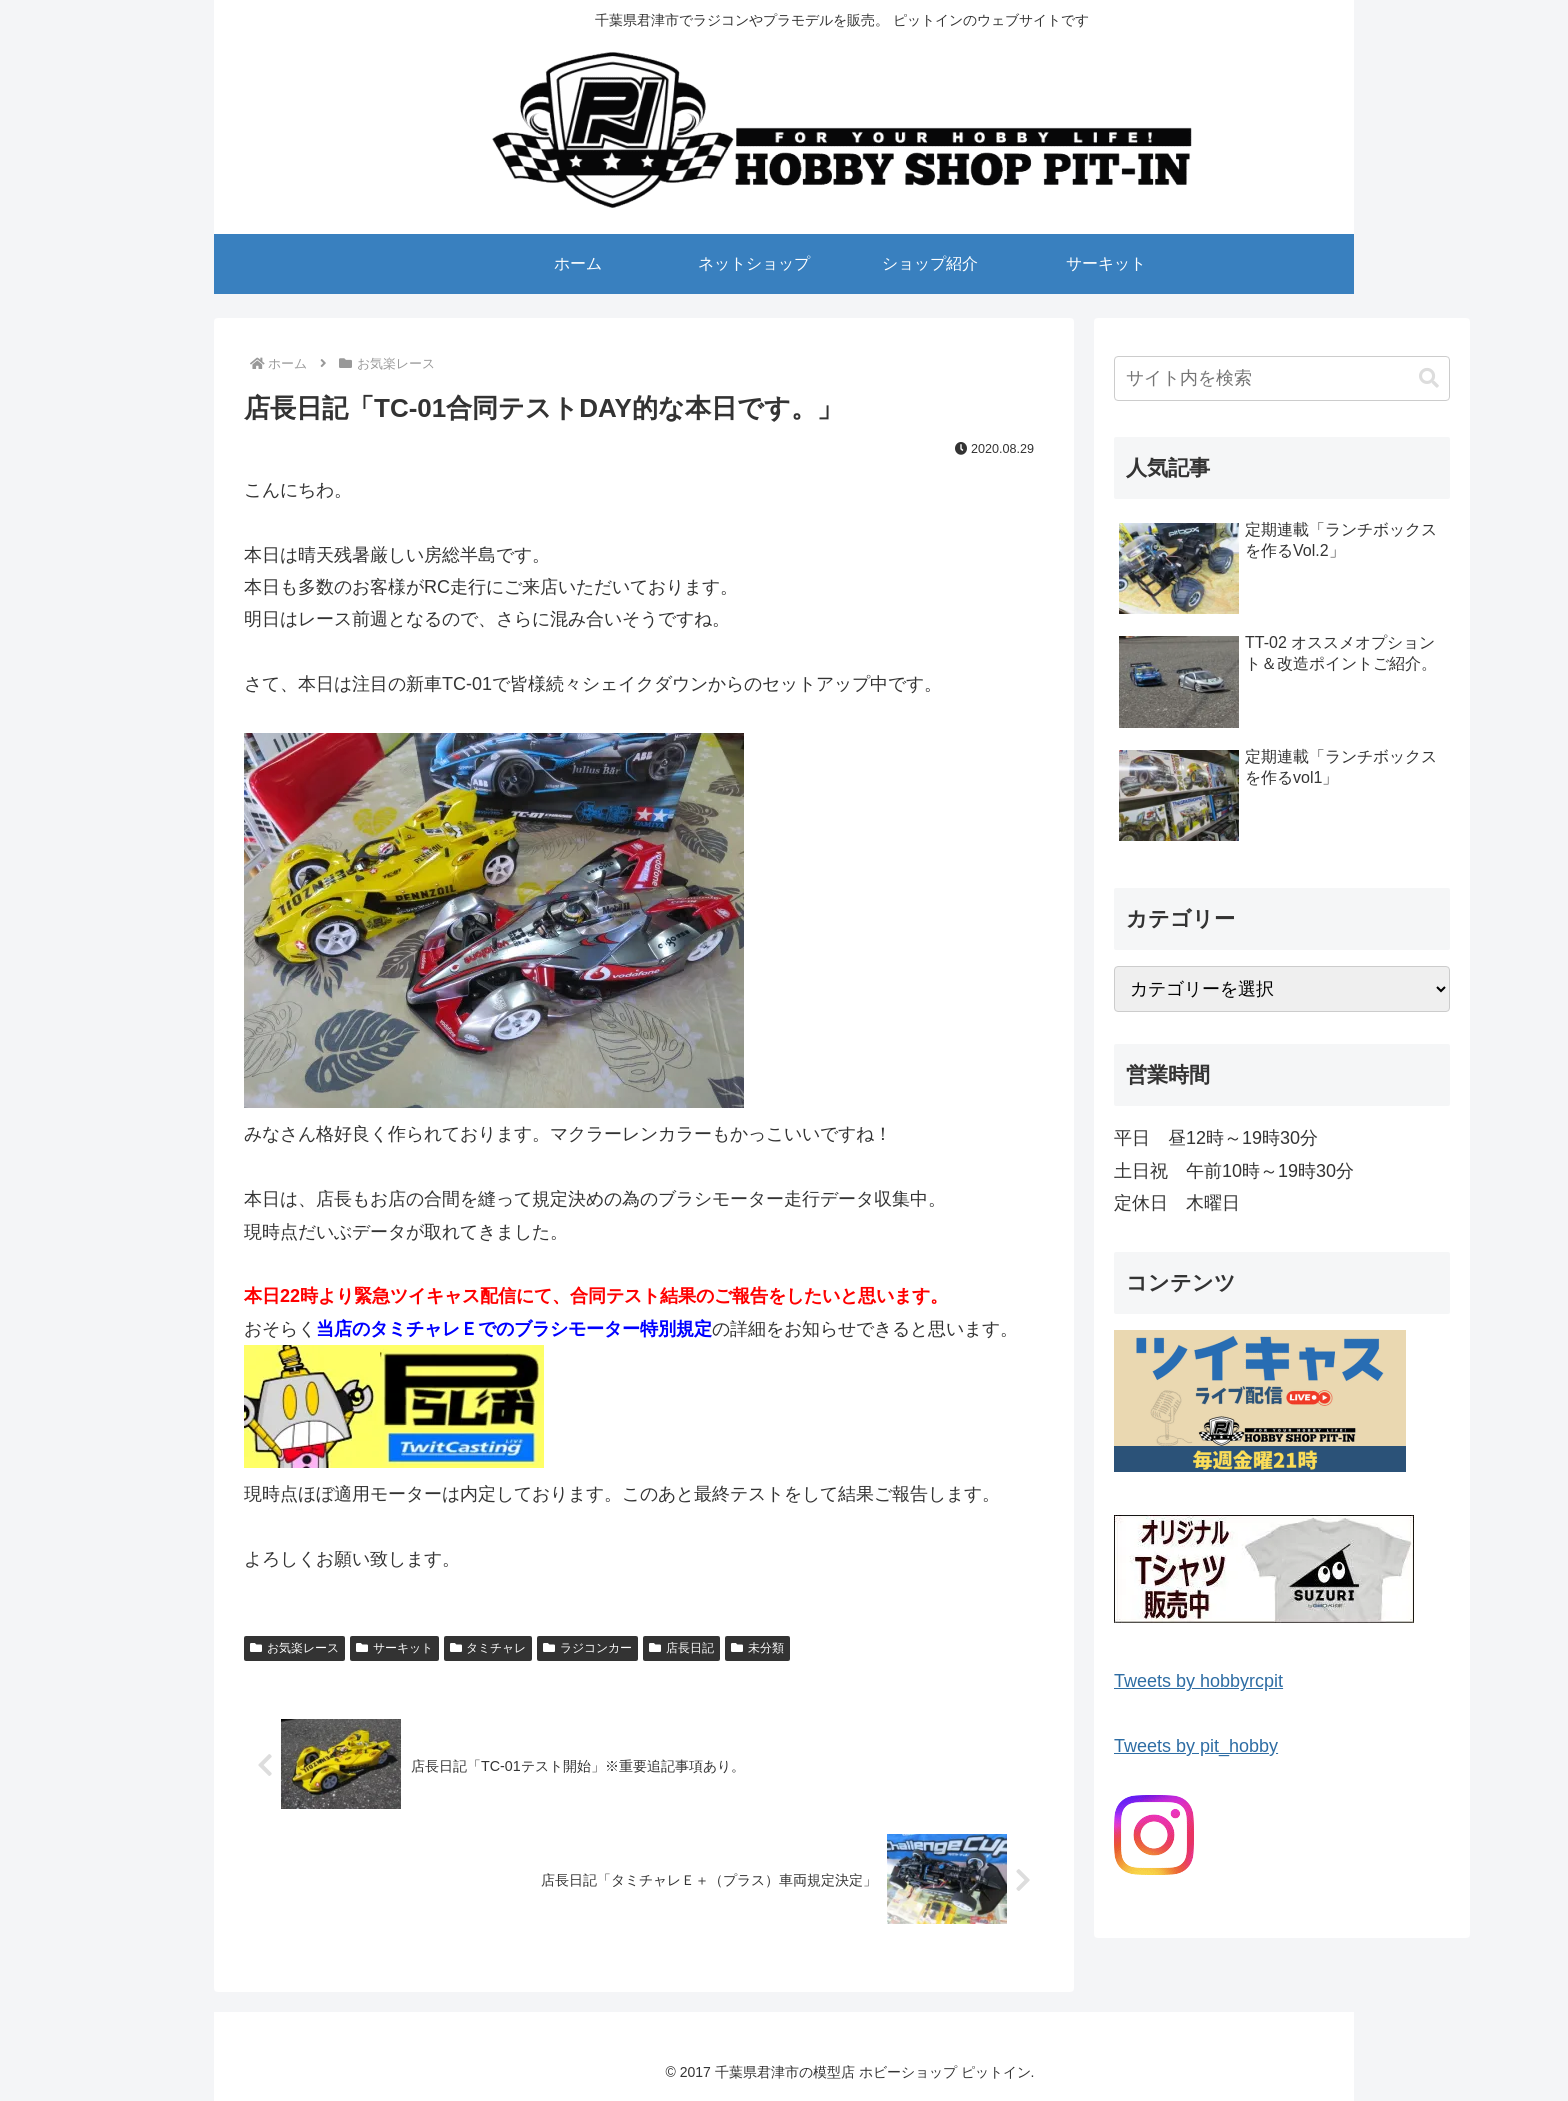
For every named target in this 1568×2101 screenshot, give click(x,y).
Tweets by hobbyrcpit (1198, 1681)
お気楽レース (294, 1648)
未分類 (757, 1648)
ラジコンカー (587, 1648)
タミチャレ (488, 1648)
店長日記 (681, 1648)
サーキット (394, 1648)
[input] (1282, 378)
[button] (1429, 378)
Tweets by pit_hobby (1196, 1746)
